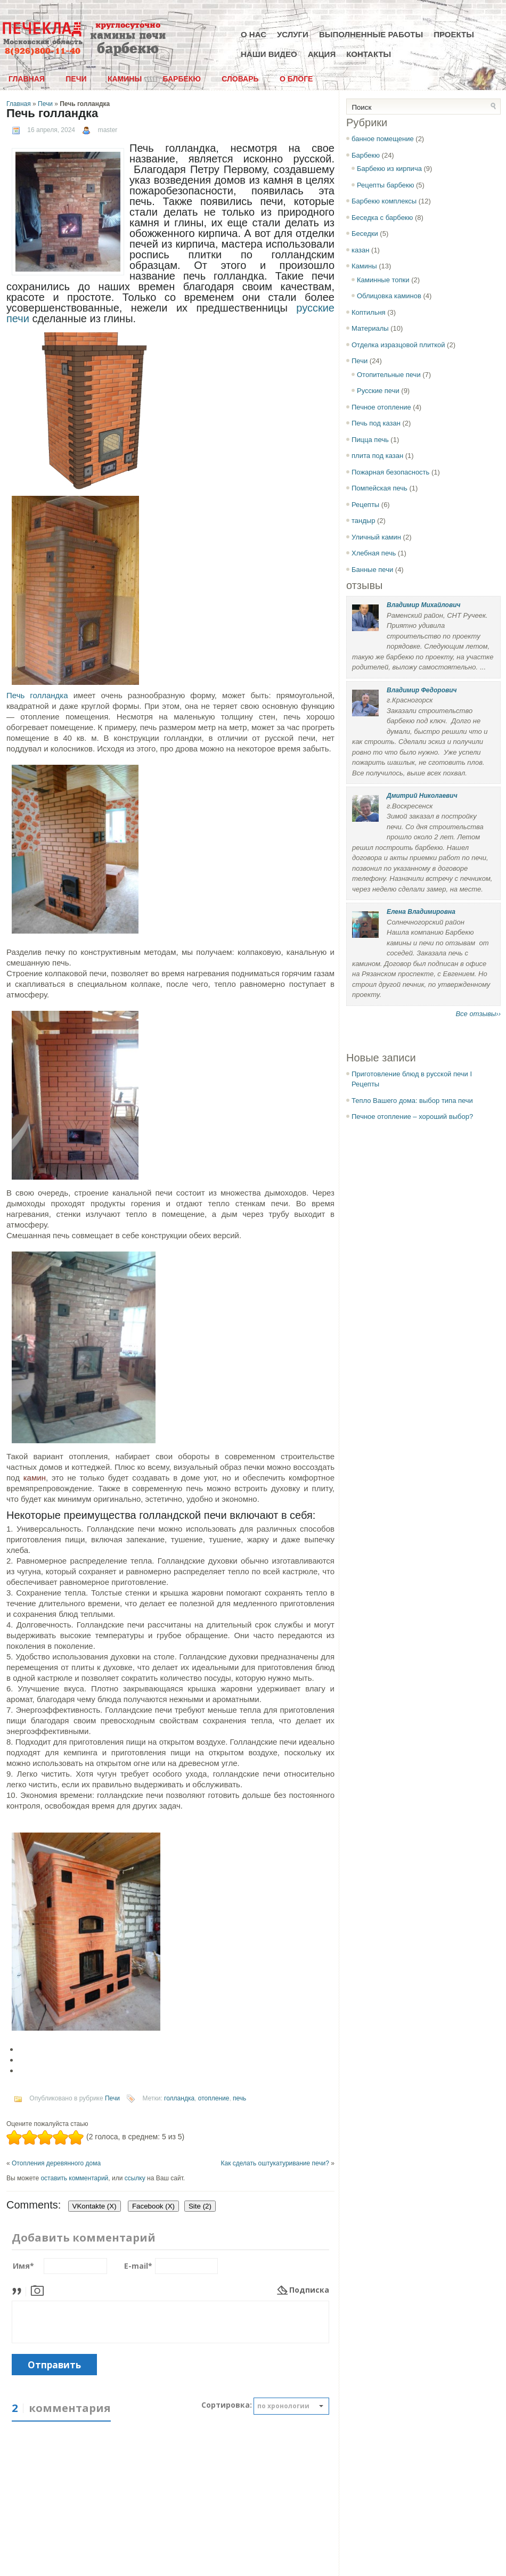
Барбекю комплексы (384, 201)
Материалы (370, 328)
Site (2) (200, 2206)
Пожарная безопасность (390, 472)
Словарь (240, 79)
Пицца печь (370, 440)
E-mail (138, 2266)
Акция (322, 54)
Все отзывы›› (478, 1014)
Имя (23, 2266)
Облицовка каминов (389, 296)
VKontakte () (94, 2206)
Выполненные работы (371, 34)
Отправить (54, 2365)
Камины (125, 79)
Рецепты (365, 505)
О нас (253, 34)
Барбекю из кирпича (389, 169)
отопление (214, 2098)
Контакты (368, 54)
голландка (179, 2098)
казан (360, 250)
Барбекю (181, 79)
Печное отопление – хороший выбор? (412, 1117)
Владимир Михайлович (423, 605)
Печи (76, 79)
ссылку (135, 2178)
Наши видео (269, 54)
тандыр (363, 521)
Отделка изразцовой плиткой (398, 345)
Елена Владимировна (421, 911)
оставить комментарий (74, 2178)
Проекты (454, 34)
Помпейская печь (379, 488)
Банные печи (372, 570)
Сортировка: (226, 2405)
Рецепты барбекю (385, 185)
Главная (27, 79)
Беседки (365, 234)
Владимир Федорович (422, 690)
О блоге (296, 79)
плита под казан (377, 456)
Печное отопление (381, 407)
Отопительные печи (389, 375)
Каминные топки (383, 280)
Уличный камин (376, 537)
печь (239, 2098)
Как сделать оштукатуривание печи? (275, 2163)
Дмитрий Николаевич (422, 795)
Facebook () (153, 2206)
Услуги (292, 34)
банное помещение (383, 139)
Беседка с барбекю (382, 218)
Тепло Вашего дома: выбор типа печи (412, 1101)
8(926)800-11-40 (42, 51)
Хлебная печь (374, 553)
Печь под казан (376, 423)
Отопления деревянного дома (56, 2163)
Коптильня (369, 312)
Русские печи (378, 391)
